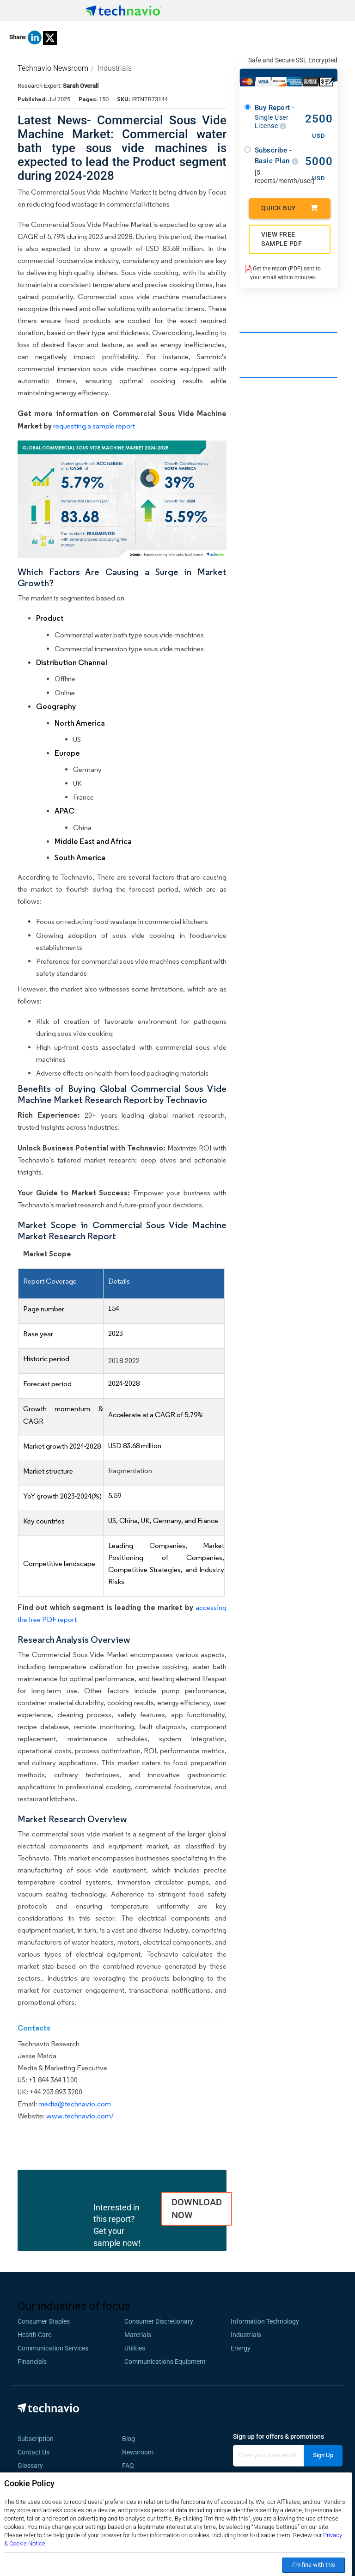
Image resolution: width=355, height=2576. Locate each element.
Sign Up (323, 2455)
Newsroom (140, 2452)
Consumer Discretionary (158, 2321)
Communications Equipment (165, 2361)
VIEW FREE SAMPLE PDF (281, 239)
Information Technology (265, 2321)
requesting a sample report (94, 426)
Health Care (34, 2334)
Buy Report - (277, 117)
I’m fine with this (313, 2564)
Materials (137, 2334)
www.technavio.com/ (80, 2115)
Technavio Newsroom (53, 68)
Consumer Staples (44, 2321)
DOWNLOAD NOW (196, 2209)
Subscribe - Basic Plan (277, 155)
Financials (32, 2361)
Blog (131, 2438)
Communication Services (53, 2348)
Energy (241, 2348)
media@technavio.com (74, 2103)
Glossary (30, 2465)
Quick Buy (289, 208)
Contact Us (33, 2452)
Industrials (115, 68)
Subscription (36, 2438)
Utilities (134, 2348)
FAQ (131, 2465)
